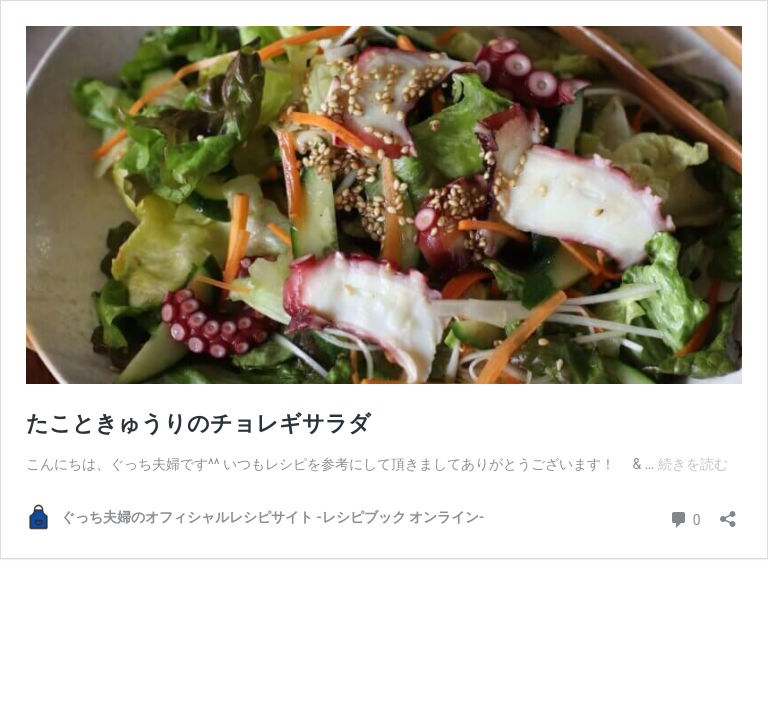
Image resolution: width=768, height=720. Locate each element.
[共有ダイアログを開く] (728, 512)
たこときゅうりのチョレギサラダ (198, 423)
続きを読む (693, 464)
